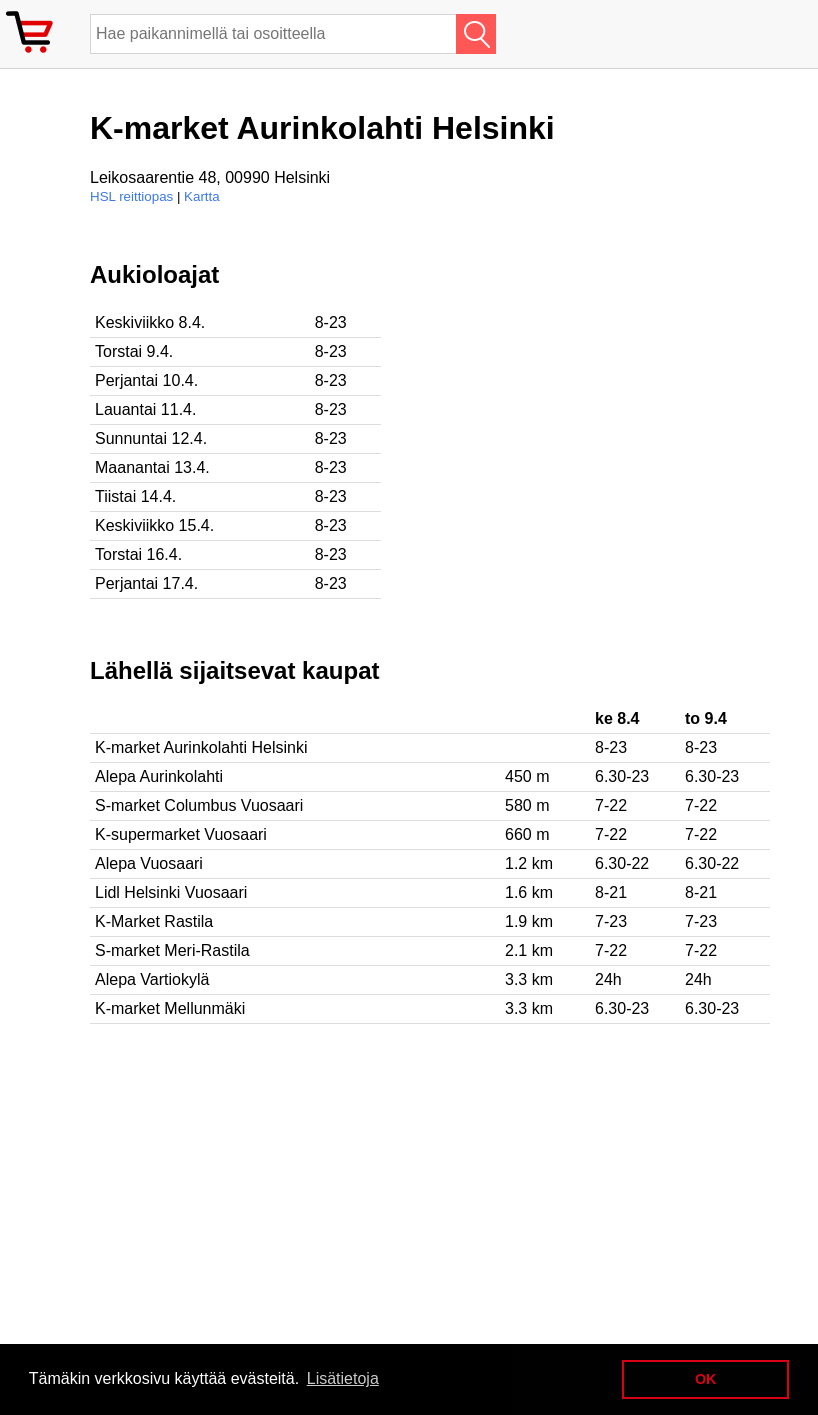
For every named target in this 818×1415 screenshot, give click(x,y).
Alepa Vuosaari (149, 863)
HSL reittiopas (131, 196)
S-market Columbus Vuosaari (199, 805)
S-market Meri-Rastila (172, 950)
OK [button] (706, 1379)
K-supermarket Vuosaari (181, 834)
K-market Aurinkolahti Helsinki (201, 747)
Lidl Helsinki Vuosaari (171, 892)
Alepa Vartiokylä (152, 979)
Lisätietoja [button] (343, 1378)
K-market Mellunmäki (170, 1008)
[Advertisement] (650, 401)
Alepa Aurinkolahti (159, 776)
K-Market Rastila (154, 921)
